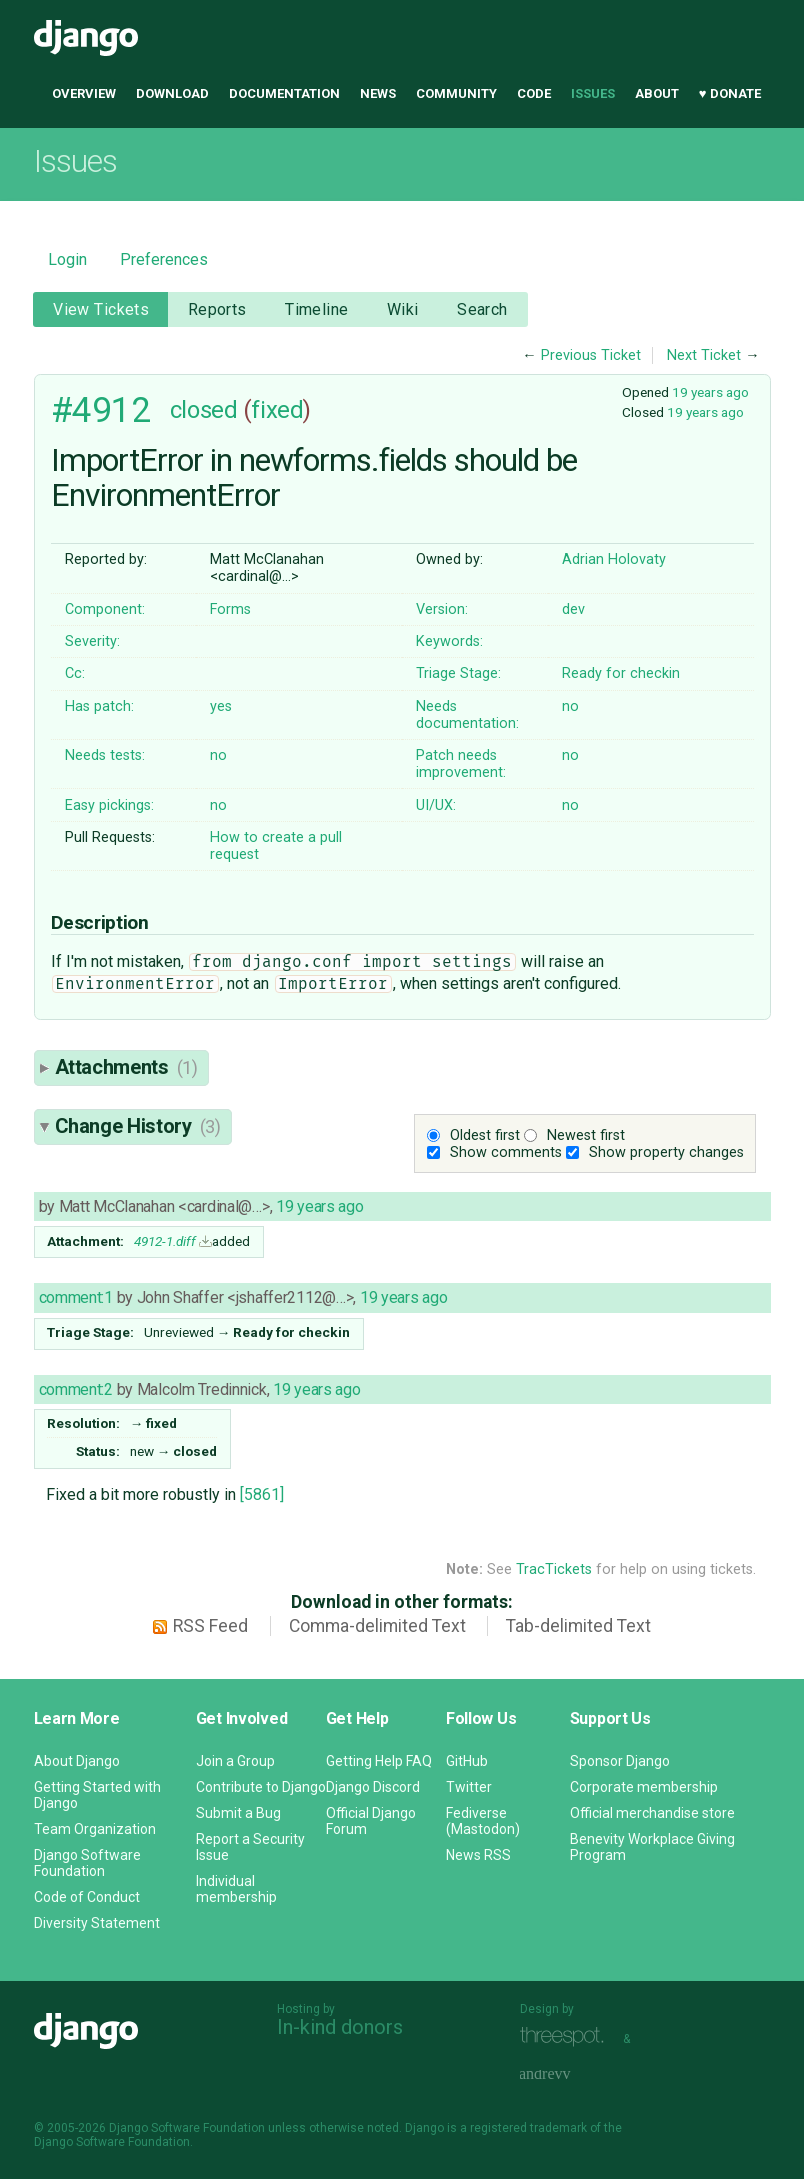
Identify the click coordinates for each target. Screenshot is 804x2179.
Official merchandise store (652, 1813)
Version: (442, 609)
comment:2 (76, 1389)
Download (172, 93)
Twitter (469, 1787)
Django (86, 38)
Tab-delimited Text (578, 1626)
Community (456, 93)
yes (221, 706)
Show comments (506, 1152)
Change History (138, 1126)
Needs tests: (105, 755)
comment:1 (76, 1297)
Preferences (164, 259)
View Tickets (101, 309)
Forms (230, 609)
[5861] (262, 1494)
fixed (277, 410)
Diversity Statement (97, 1923)
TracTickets (554, 1569)
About (657, 93)
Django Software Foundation (87, 1863)
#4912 (101, 410)
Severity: (92, 641)
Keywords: (449, 641)
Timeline (316, 309)
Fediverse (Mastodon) (483, 1821)
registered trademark (528, 2128)
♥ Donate (730, 93)
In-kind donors (340, 2027)
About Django (77, 1761)
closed (203, 410)
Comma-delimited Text (377, 1626)
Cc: (75, 673)
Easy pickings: (109, 805)
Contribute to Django (261, 1787)
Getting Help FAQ (379, 1761)
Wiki (403, 309)
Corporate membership (644, 1787)
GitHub (467, 1761)
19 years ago (710, 392)
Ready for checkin (621, 673)
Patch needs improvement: (461, 764)
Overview (84, 93)
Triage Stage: (458, 673)
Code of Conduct (87, 1897)
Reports (217, 309)
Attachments (126, 1067)
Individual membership (236, 1889)
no (570, 706)
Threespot (567, 2036)
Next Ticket (704, 355)
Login (67, 259)
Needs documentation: (467, 715)
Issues (593, 93)
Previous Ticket (591, 355)
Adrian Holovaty (614, 559)
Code (534, 93)
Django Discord (373, 1787)
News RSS (478, 1855)
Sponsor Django (620, 1761)
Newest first (586, 1135)
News (378, 93)
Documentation (284, 93)
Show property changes (666, 1152)
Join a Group (235, 1761)
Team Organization (95, 1829)
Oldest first (485, 1135)
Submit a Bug (238, 1813)
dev (573, 609)
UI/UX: (436, 805)
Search (482, 309)
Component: (105, 609)
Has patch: (99, 706)
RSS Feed (210, 1626)
